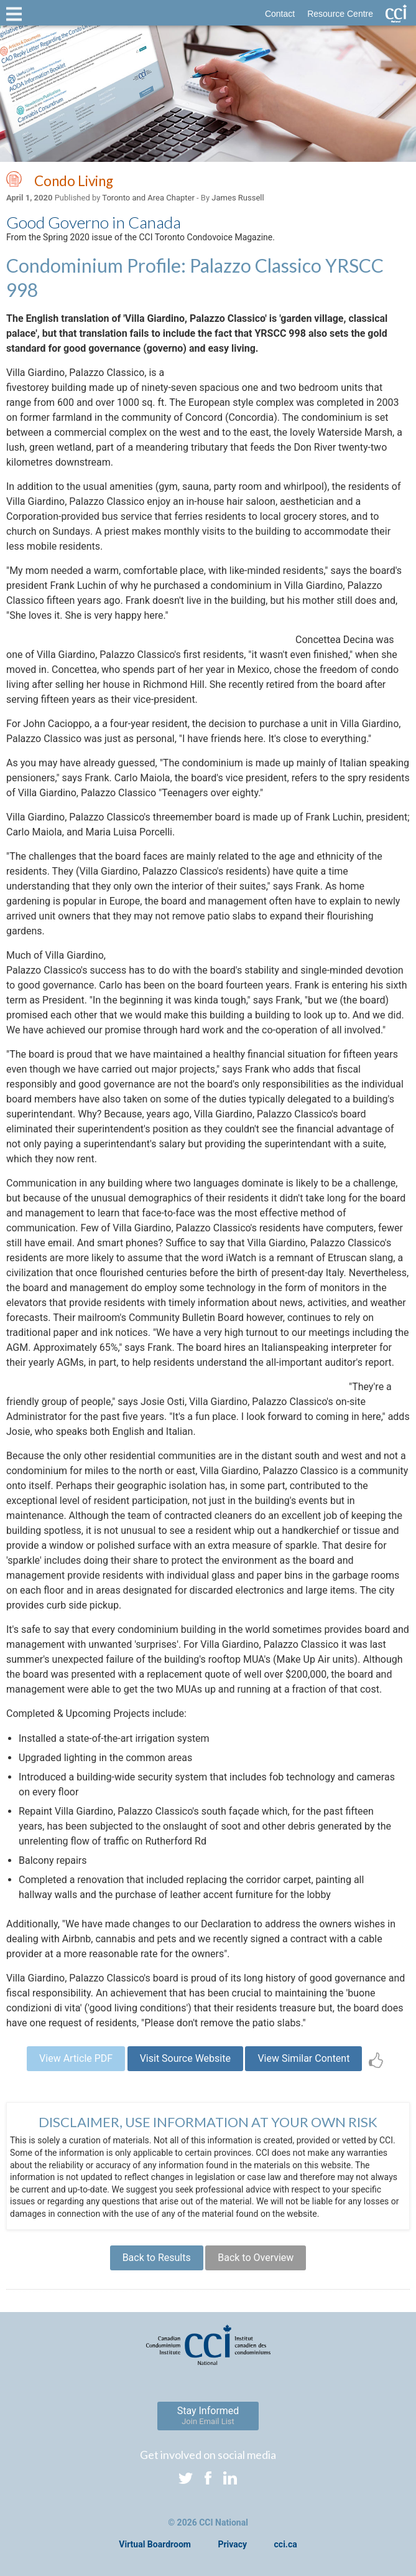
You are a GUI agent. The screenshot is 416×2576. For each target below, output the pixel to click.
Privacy (232, 2544)
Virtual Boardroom (155, 2544)
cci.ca (285, 2544)
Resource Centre (340, 14)
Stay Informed (208, 2415)
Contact (280, 14)
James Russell (237, 197)
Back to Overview (256, 2257)
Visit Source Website (185, 2058)
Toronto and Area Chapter (148, 197)
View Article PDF (76, 2058)
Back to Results (156, 2257)
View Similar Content (303, 2058)
